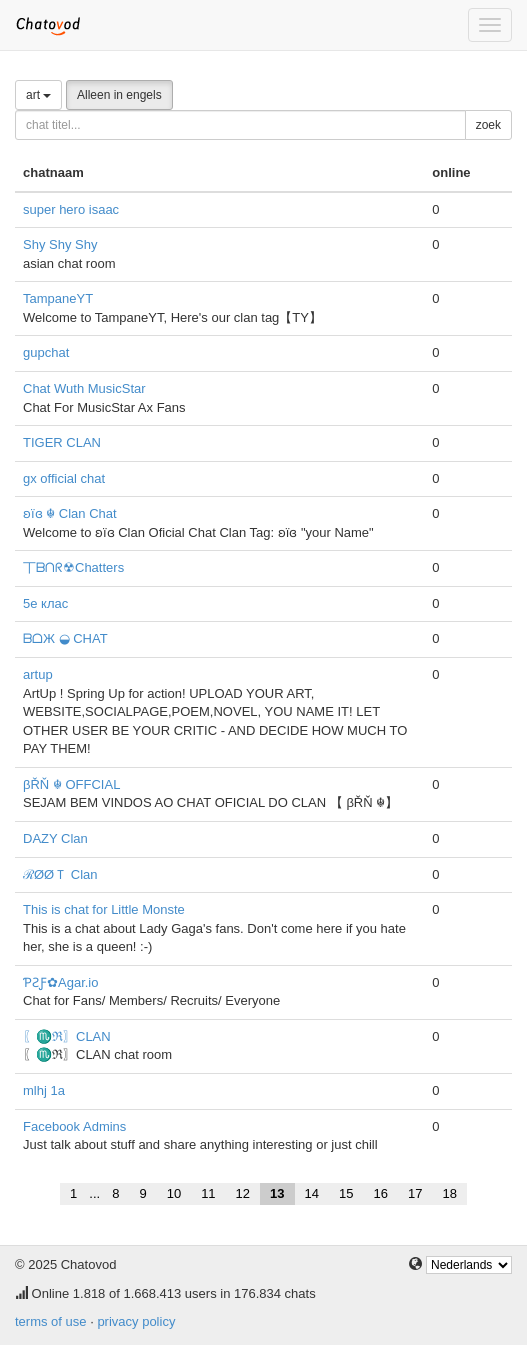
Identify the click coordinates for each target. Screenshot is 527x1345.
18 (449, 1193)
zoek (488, 125)
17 (415, 1193)
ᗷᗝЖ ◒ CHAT (65, 638)
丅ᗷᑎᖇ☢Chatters (73, 567)
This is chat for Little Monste (104, 909)
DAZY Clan (55, 838)
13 (277, 1193)
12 (243, 1193)
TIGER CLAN (62, 442)
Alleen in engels (119, 95)
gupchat (46, 352)
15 (346, 1193)
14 (312, 1193)
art (38, 95)
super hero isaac (71, 209)
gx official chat (64, 478)
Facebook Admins (74, 1126)
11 (208, 1193)
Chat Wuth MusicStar (84, 388)
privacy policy (136, 1321)
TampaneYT (58, 298)
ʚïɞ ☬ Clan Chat (70, 513)
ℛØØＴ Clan (60, 874)
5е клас (45, 603)
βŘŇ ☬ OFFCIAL (71, 784)
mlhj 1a (44, 1090)
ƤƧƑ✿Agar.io (60, 982)
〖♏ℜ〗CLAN (67, 1036)
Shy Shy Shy (60, 244)
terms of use (51, 1321)
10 (174, 1193)
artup (38, 674)
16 (380, 1193)
